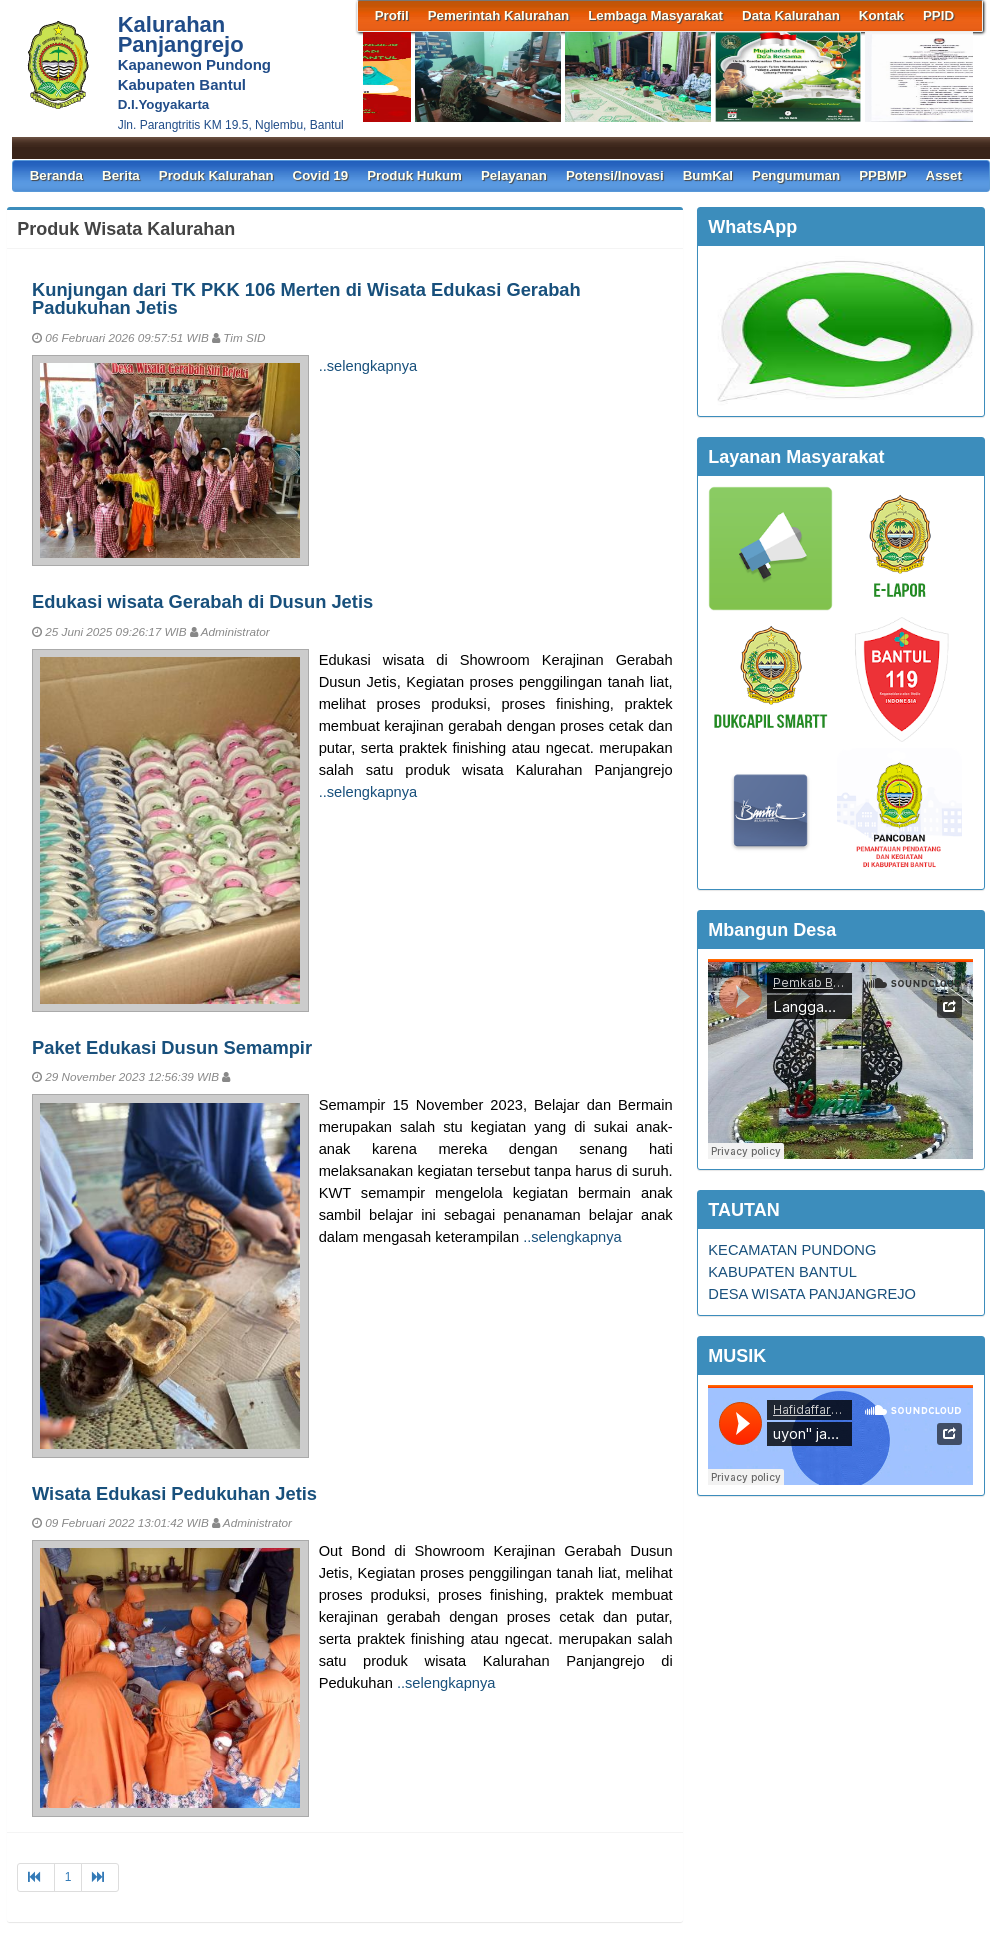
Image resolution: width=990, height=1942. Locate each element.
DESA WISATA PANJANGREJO (812, 1294)
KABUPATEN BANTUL (782, 1272)
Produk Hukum (414, 175)
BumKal (708, 175)
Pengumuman (796, 175)
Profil (392, 15)
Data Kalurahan (791, 15)
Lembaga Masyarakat (655, 15)
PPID (938, 15)
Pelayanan (514, 175)
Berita (121, 175)
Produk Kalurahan (216, 175)
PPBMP (882, 175)
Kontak (881, 15)
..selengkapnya (368, 366)
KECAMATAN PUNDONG (792, 1250)
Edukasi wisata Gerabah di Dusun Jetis (202, 601)
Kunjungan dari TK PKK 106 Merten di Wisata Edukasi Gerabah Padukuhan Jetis (306, 298)
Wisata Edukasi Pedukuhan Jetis (174, 1493)
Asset (944, 175)
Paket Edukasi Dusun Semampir (172, 1047)
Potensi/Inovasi (615, 175)
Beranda (56, 175)
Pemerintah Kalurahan (498, 15)
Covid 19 (321, 175)
